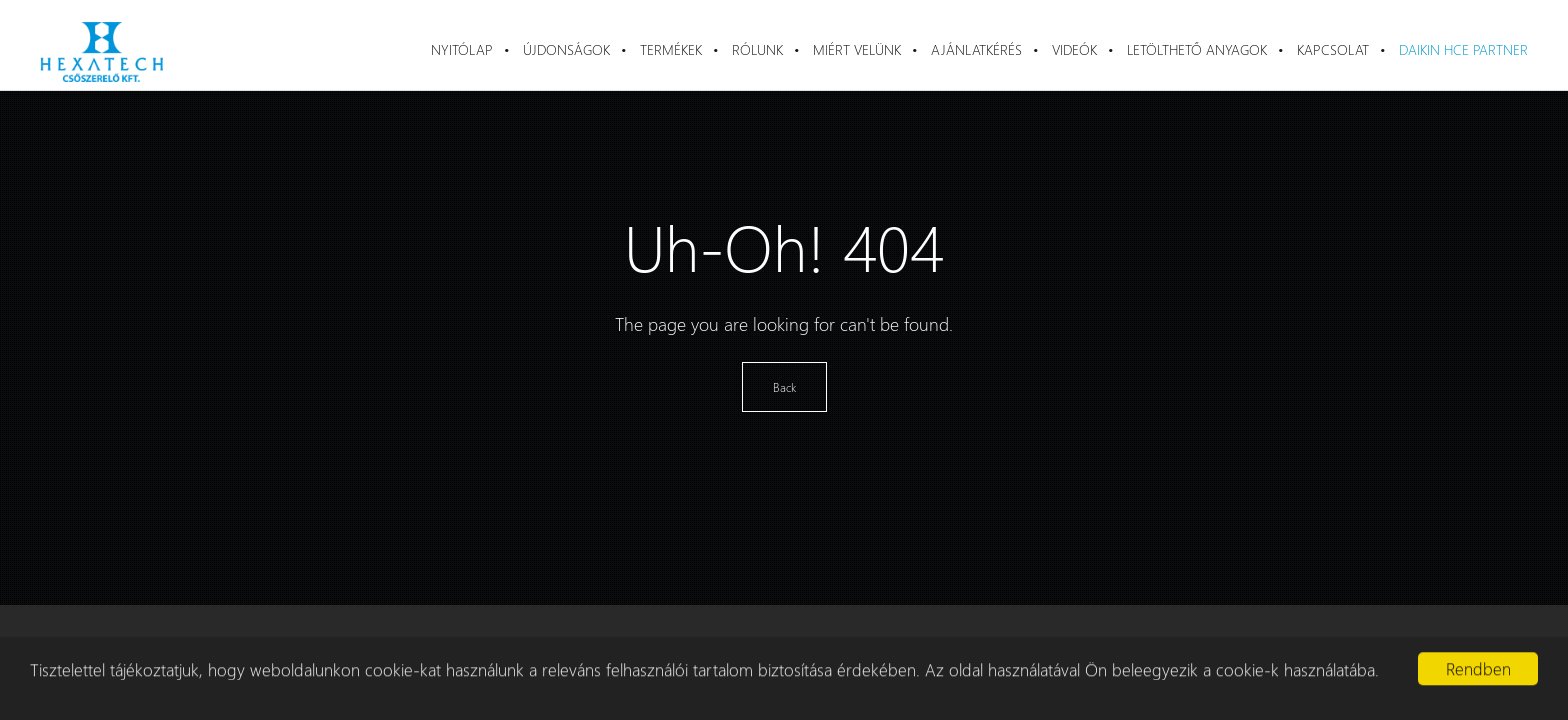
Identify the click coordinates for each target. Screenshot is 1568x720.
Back (784, 387)
